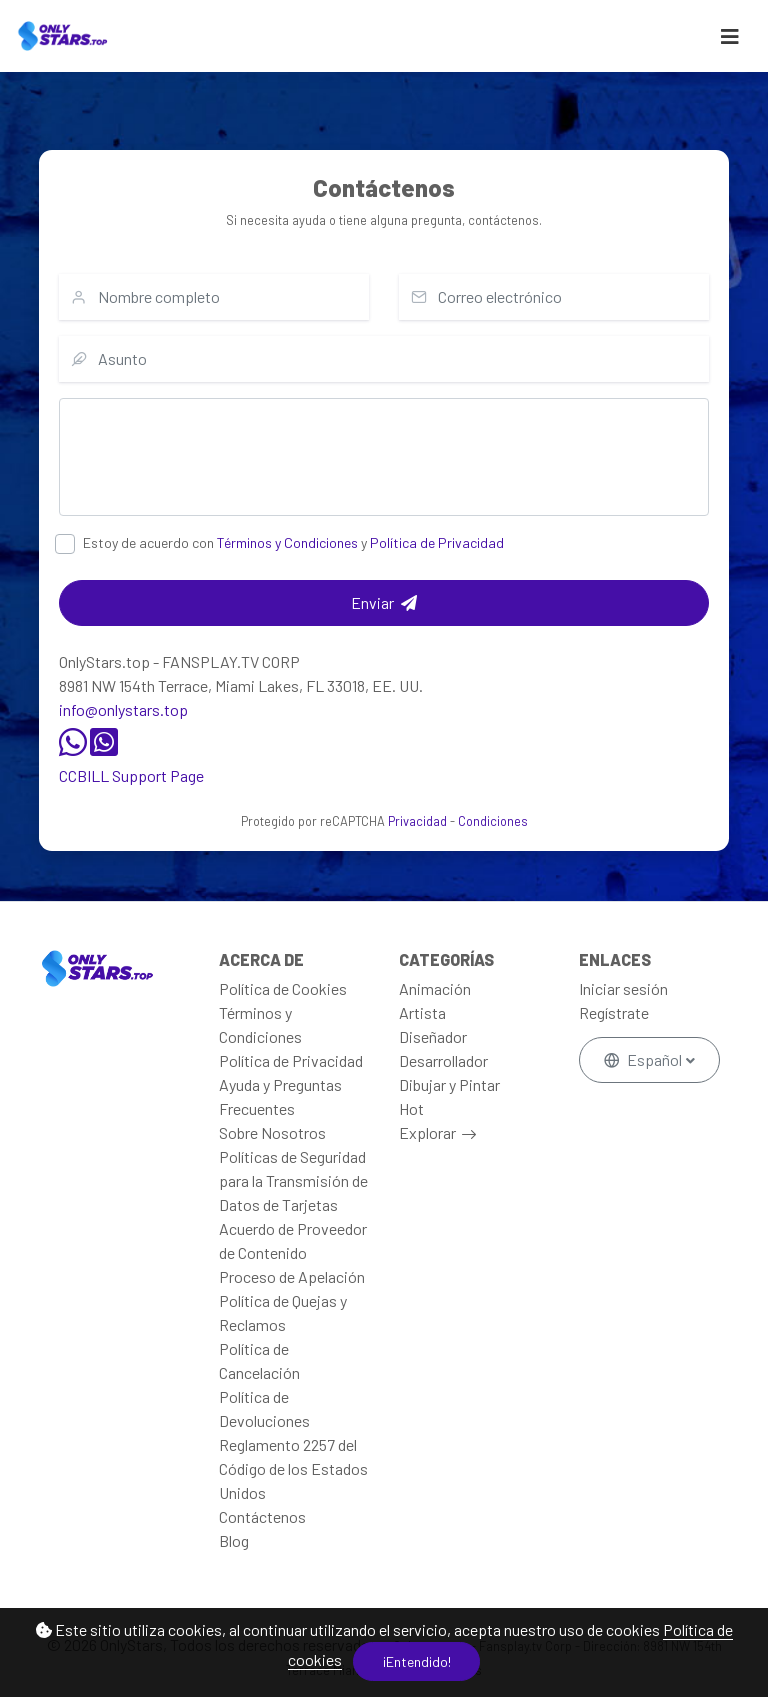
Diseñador (433, 1036)
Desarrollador (443, 1060)
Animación (435, 988)
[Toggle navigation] (730, 36)
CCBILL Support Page (131, 775)
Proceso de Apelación (292, 1276)
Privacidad (417, 821)
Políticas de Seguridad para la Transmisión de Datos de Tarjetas (293, 1180)
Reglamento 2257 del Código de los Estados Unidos (293, 1468)
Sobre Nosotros (272, 1132)
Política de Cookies (283, 988)
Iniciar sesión (623, 988)
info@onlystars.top (123, 709)
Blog (234, 1540)
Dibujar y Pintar (449, 1084)
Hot (411, 1108)
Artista (422, 1012)
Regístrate (614, 1012)
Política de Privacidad (437, 542)
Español (644, 1059)
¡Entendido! (417, 1661)
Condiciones (493, 821)
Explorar (427, 1132)
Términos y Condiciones (287, 542)
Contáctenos (262, 1516)
